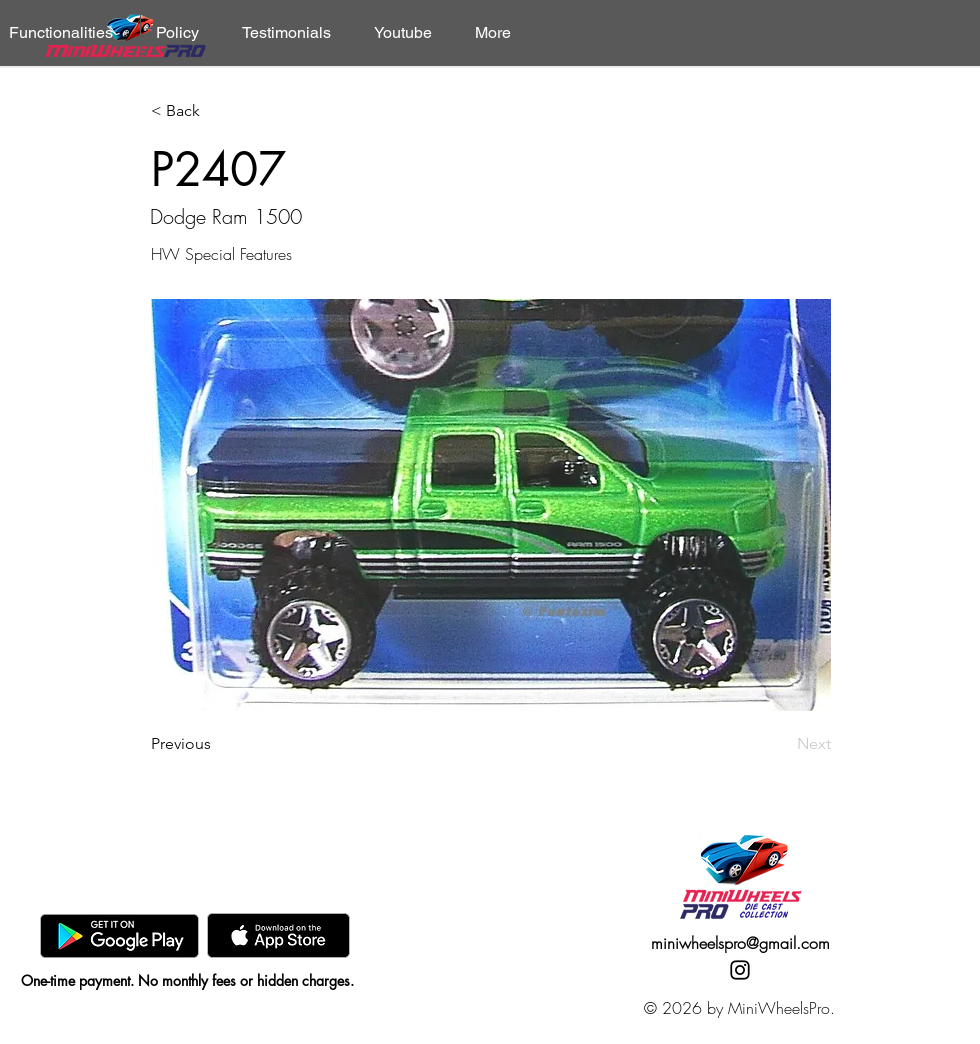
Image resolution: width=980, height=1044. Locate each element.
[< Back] (217, 111)
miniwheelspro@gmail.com (740, 943)
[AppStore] (278, 935)
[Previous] (217, 744)
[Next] (781, 744)
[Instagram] (740, 970)
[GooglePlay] (119, 935)
